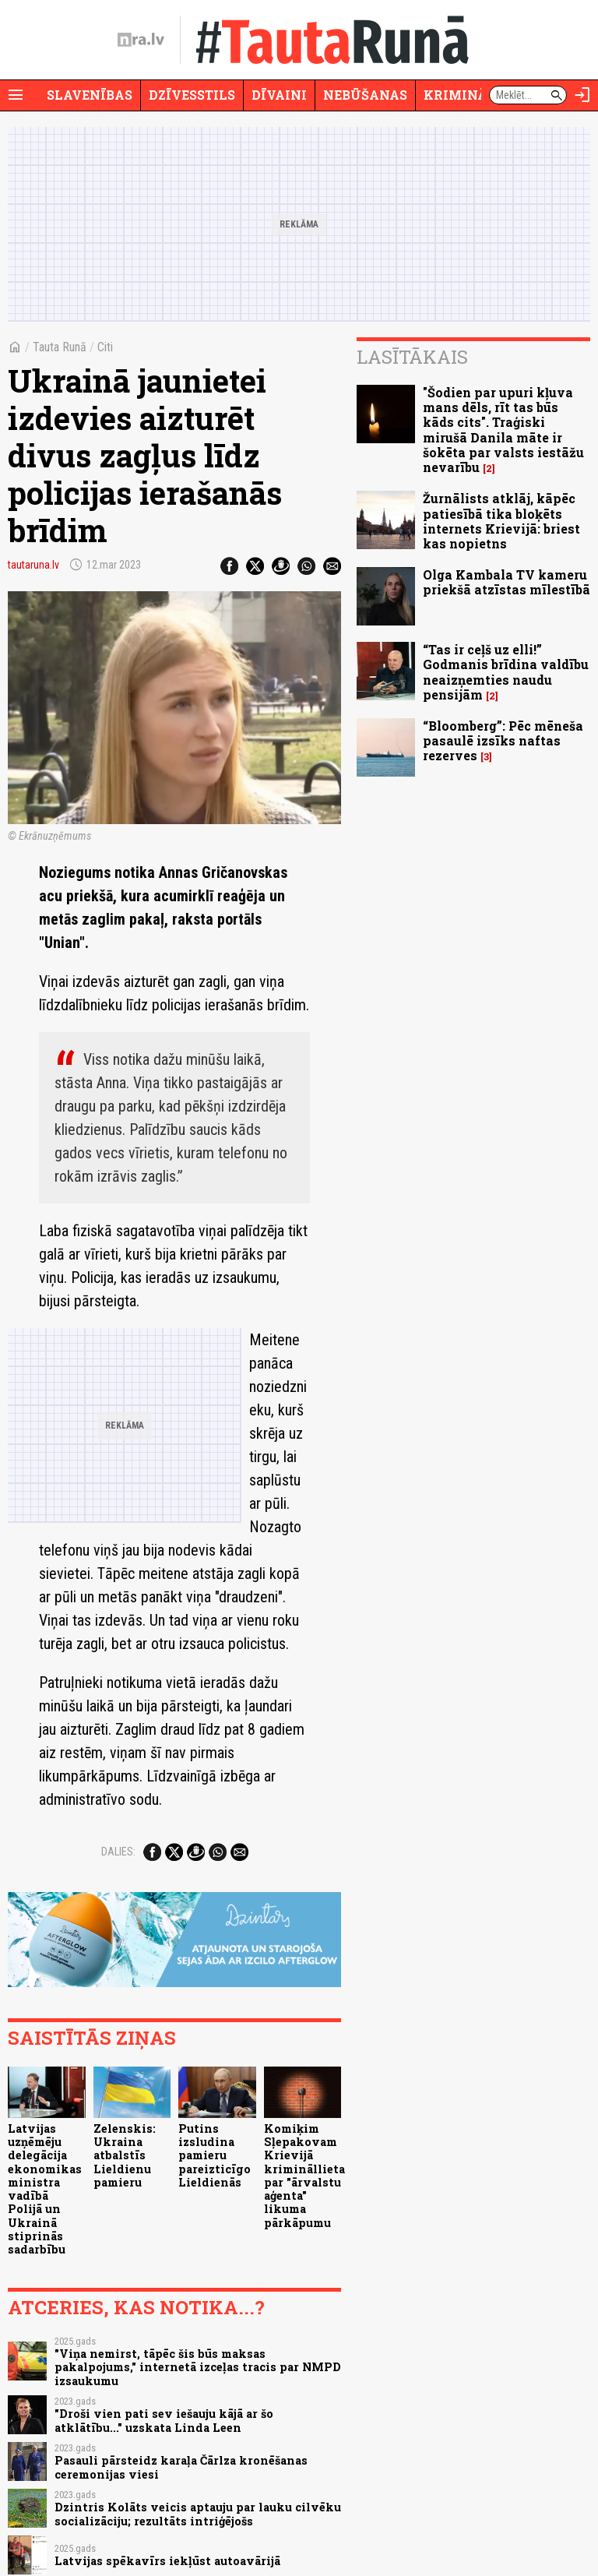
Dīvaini (279, 94)
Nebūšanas (365, 94)
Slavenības (89, 94)
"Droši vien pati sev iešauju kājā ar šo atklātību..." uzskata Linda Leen (164, 2420)
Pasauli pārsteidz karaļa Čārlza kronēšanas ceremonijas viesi (181, 2467)
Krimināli (462, 94)
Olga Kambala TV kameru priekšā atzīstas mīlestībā (506, 581)
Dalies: (118, 1851)
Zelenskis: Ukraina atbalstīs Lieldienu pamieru (124, 2155)
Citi (105, 347)
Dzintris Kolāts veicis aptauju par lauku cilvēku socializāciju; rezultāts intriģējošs (198, 2514)
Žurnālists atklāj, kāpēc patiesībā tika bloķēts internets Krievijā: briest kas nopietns (501, 520)
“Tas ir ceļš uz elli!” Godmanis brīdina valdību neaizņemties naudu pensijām (506, 672)
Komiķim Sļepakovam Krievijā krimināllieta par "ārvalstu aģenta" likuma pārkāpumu (304, 2175)
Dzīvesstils (192, 94)
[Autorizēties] (582, 95)
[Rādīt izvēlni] (15, 95)
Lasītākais (412, 356)
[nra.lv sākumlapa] (141, 40)
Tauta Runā (59, 347)
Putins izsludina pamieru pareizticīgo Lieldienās (214, 2155)
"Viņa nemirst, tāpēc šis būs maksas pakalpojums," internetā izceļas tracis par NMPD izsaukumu (198, 2367)
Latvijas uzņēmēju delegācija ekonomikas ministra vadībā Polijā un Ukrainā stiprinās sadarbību (45, 2189)
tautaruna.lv (33, 565)
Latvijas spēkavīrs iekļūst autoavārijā (167, 2560)
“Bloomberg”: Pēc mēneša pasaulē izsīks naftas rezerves (503, 740)
